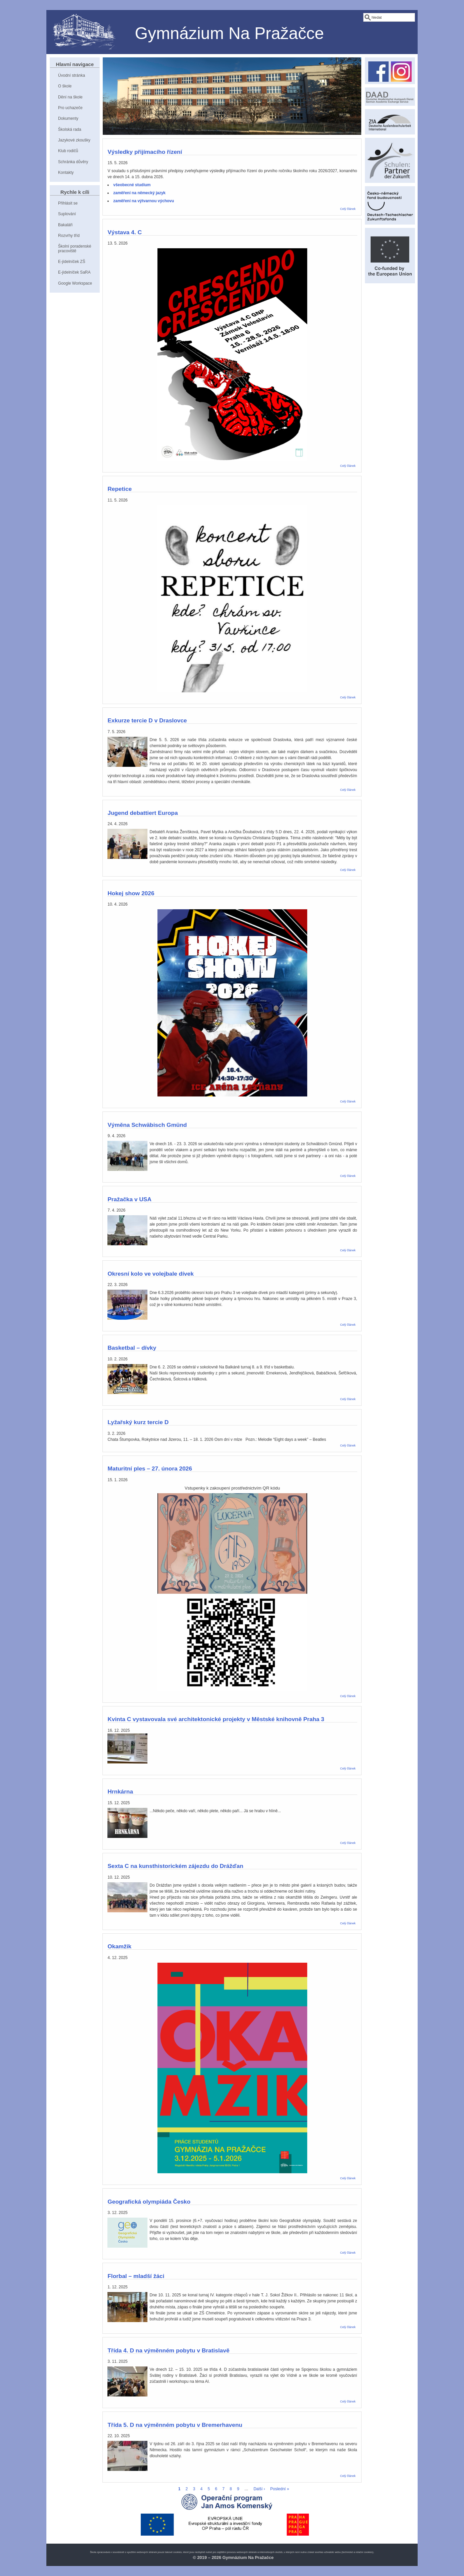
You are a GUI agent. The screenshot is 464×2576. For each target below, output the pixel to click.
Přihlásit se (68, 203)
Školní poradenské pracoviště (74, 248)
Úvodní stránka (71, 75)
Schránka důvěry (73, 161)
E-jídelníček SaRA (74, 272)
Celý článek (348, 209)
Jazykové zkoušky (74, 140)
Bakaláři (65, 225)
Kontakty (66, 172)
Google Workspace (75, 283)
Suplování (67, 214)
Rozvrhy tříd (69, 235)
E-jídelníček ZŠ (71, 261)
